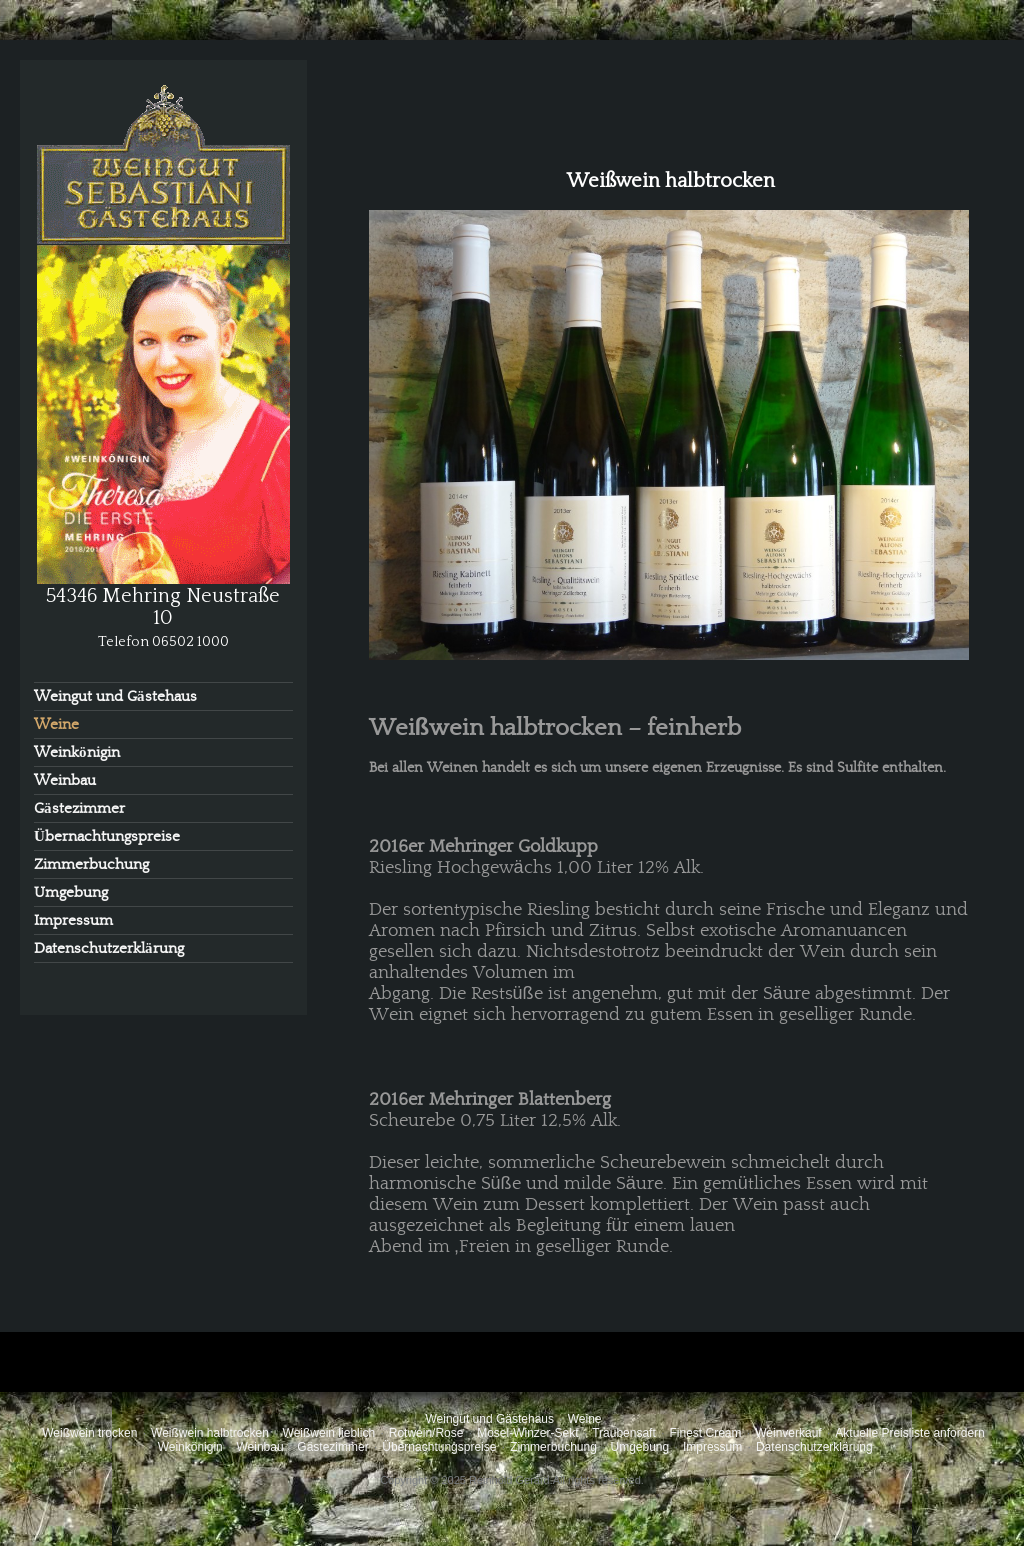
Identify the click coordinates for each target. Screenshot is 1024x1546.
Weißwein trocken (89, 1433)
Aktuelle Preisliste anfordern (909, 1433)
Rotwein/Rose (426, 1433)
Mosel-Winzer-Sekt (527, 1433)
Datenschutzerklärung (109, 948)
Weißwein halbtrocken (210, 1433)
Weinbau (65, 780)
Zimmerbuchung (91, 864)
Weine (56, 724)
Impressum (73, 920)
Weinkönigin (77, 752)
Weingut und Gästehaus (115, 696)
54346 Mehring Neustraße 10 (163, 606)
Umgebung (71, 892)
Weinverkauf (788, 1433)
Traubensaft (624, 1433)
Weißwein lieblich (329, 1433)
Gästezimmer (79, 808)
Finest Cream (705, 1433)
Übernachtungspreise (107, 836)
